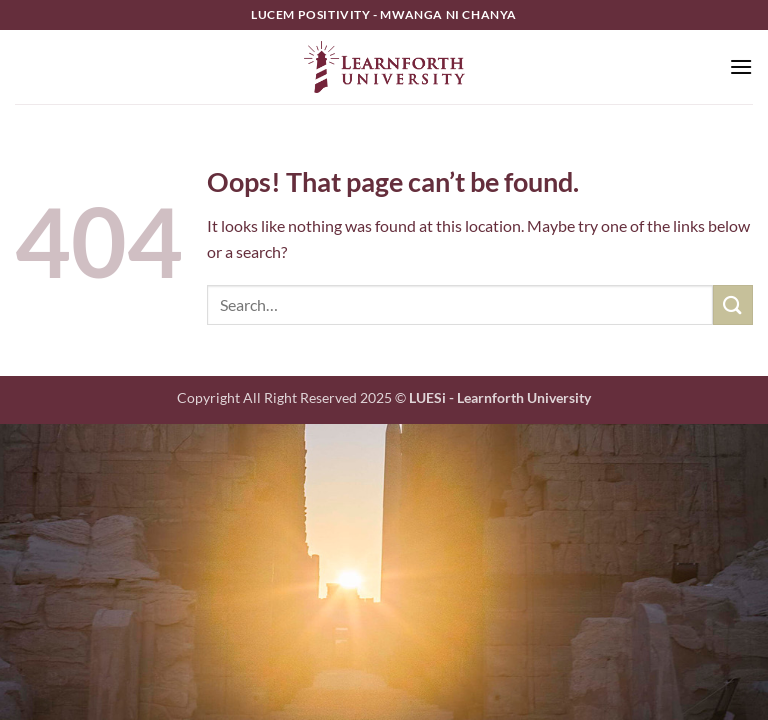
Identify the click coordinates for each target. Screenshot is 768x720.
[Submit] (733, 304)
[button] (741, 66)
